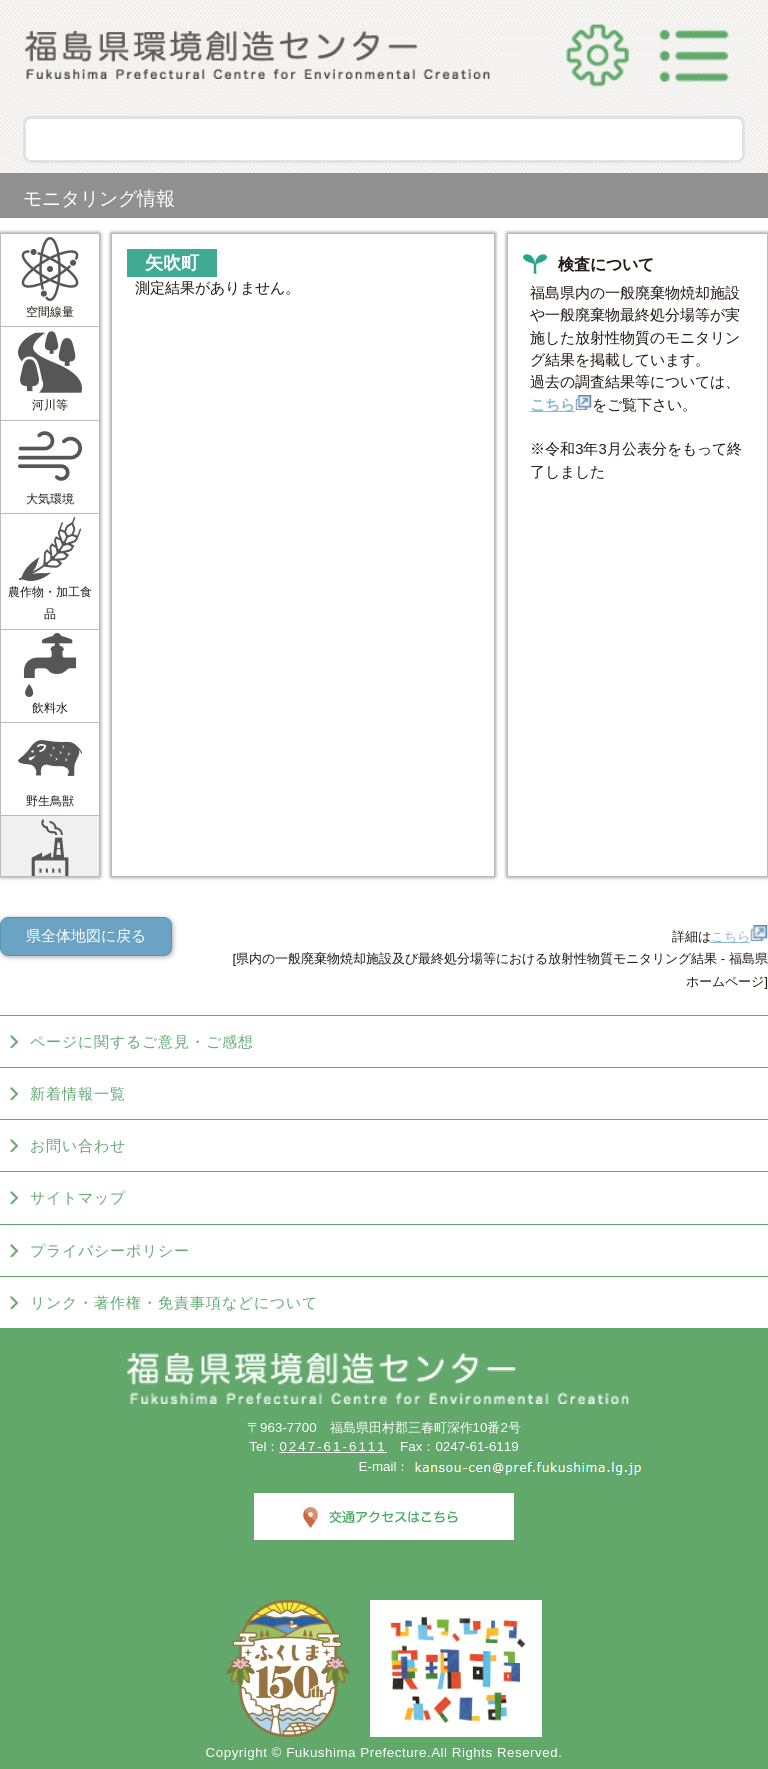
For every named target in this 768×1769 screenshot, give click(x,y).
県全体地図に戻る (86, 936)
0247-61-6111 (332, 1446)
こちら (561, 405)
